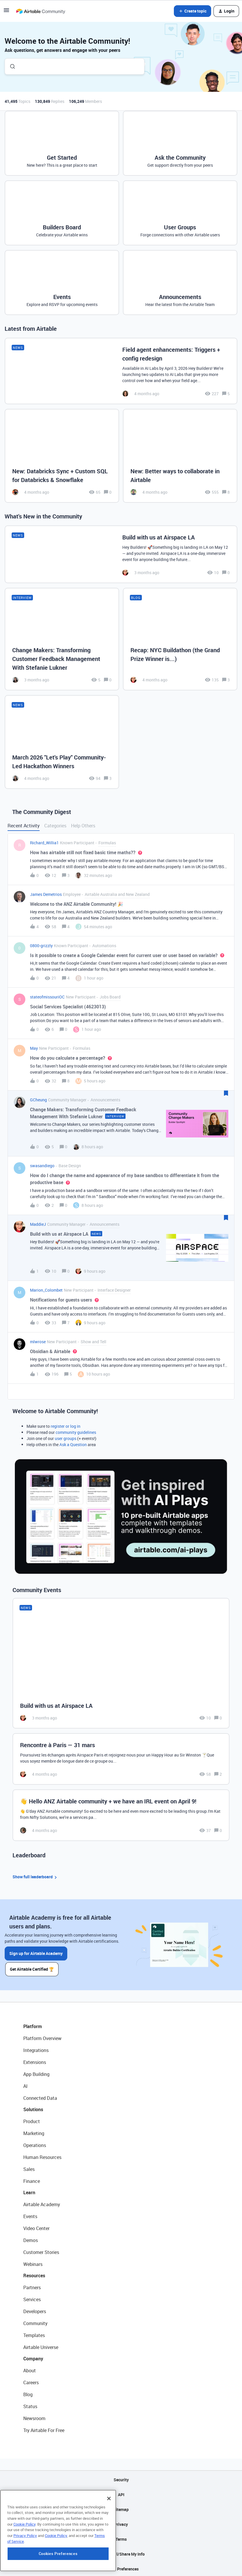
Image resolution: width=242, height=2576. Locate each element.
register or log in (65, 1426)
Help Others (83, 825)
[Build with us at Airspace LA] (121, 554)
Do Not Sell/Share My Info (121, 2552)
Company (33, 2357)
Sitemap (121, 2507)
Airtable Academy (41, 2202)
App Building (36, 2072)
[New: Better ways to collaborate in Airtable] (180, 456)
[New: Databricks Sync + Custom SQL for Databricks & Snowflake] (62, 456)
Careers (31, 2381)
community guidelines (76, 1432)
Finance (31, 2179)
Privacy (121, 2522)
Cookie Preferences (121, 2567)
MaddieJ (38, 1224)
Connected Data (40, 2096)
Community (35, 2321)
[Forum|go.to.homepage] (40, 11)
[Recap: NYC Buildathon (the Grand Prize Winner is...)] (180, 639)
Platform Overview (42, 2036)
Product (31, 2119)
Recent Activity (24, 825)
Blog (28, 2392)
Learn (29, 2191)
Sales (29, 2167)
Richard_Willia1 (44, 842)
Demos (30, 2238)
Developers (34, 2309)
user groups (65, 1438)
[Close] (109, 2536)
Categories (55, 825)
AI (25, 2084)
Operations (34, 2143)
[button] (6, 12)
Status (30, 2404)
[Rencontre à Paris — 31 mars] (121, 1759)
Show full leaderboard (36, 1877)
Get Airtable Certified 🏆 (34, 1967)
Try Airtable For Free (43, 2428)
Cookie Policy (24, 2561)
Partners (32, 2286)
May (34, 1048)
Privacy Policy (25, 2573)
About (29, 2369)
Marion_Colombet (46, 1290)
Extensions (34, 2060)
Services (32, 2297)
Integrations (36, 2048)
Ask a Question (73, 1444)
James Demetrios (46, 894)
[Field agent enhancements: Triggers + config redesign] (121, 371)
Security (121, 2478)
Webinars (33, 2262)
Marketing (33, 2131)
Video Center (36, 2226)
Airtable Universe (40, 2345)
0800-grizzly (41, 945)
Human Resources (42, 2155)
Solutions (33, 2107)
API (121, 2493)
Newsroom (34, 2416)
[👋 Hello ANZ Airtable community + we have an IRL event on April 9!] (121, 1815)
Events (30, 2214)
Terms (121, 2537)
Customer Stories (41, 2250)
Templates (34, 2333)
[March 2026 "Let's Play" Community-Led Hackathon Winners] (62, 742)
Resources (34, 2274)
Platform (32, 2024)
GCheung (38, 1100)
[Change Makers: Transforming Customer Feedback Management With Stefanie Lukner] (62, 639)
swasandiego (42, 1165)
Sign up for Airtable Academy (36, 1953)
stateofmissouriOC (47, 997)
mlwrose (38, 1341)
